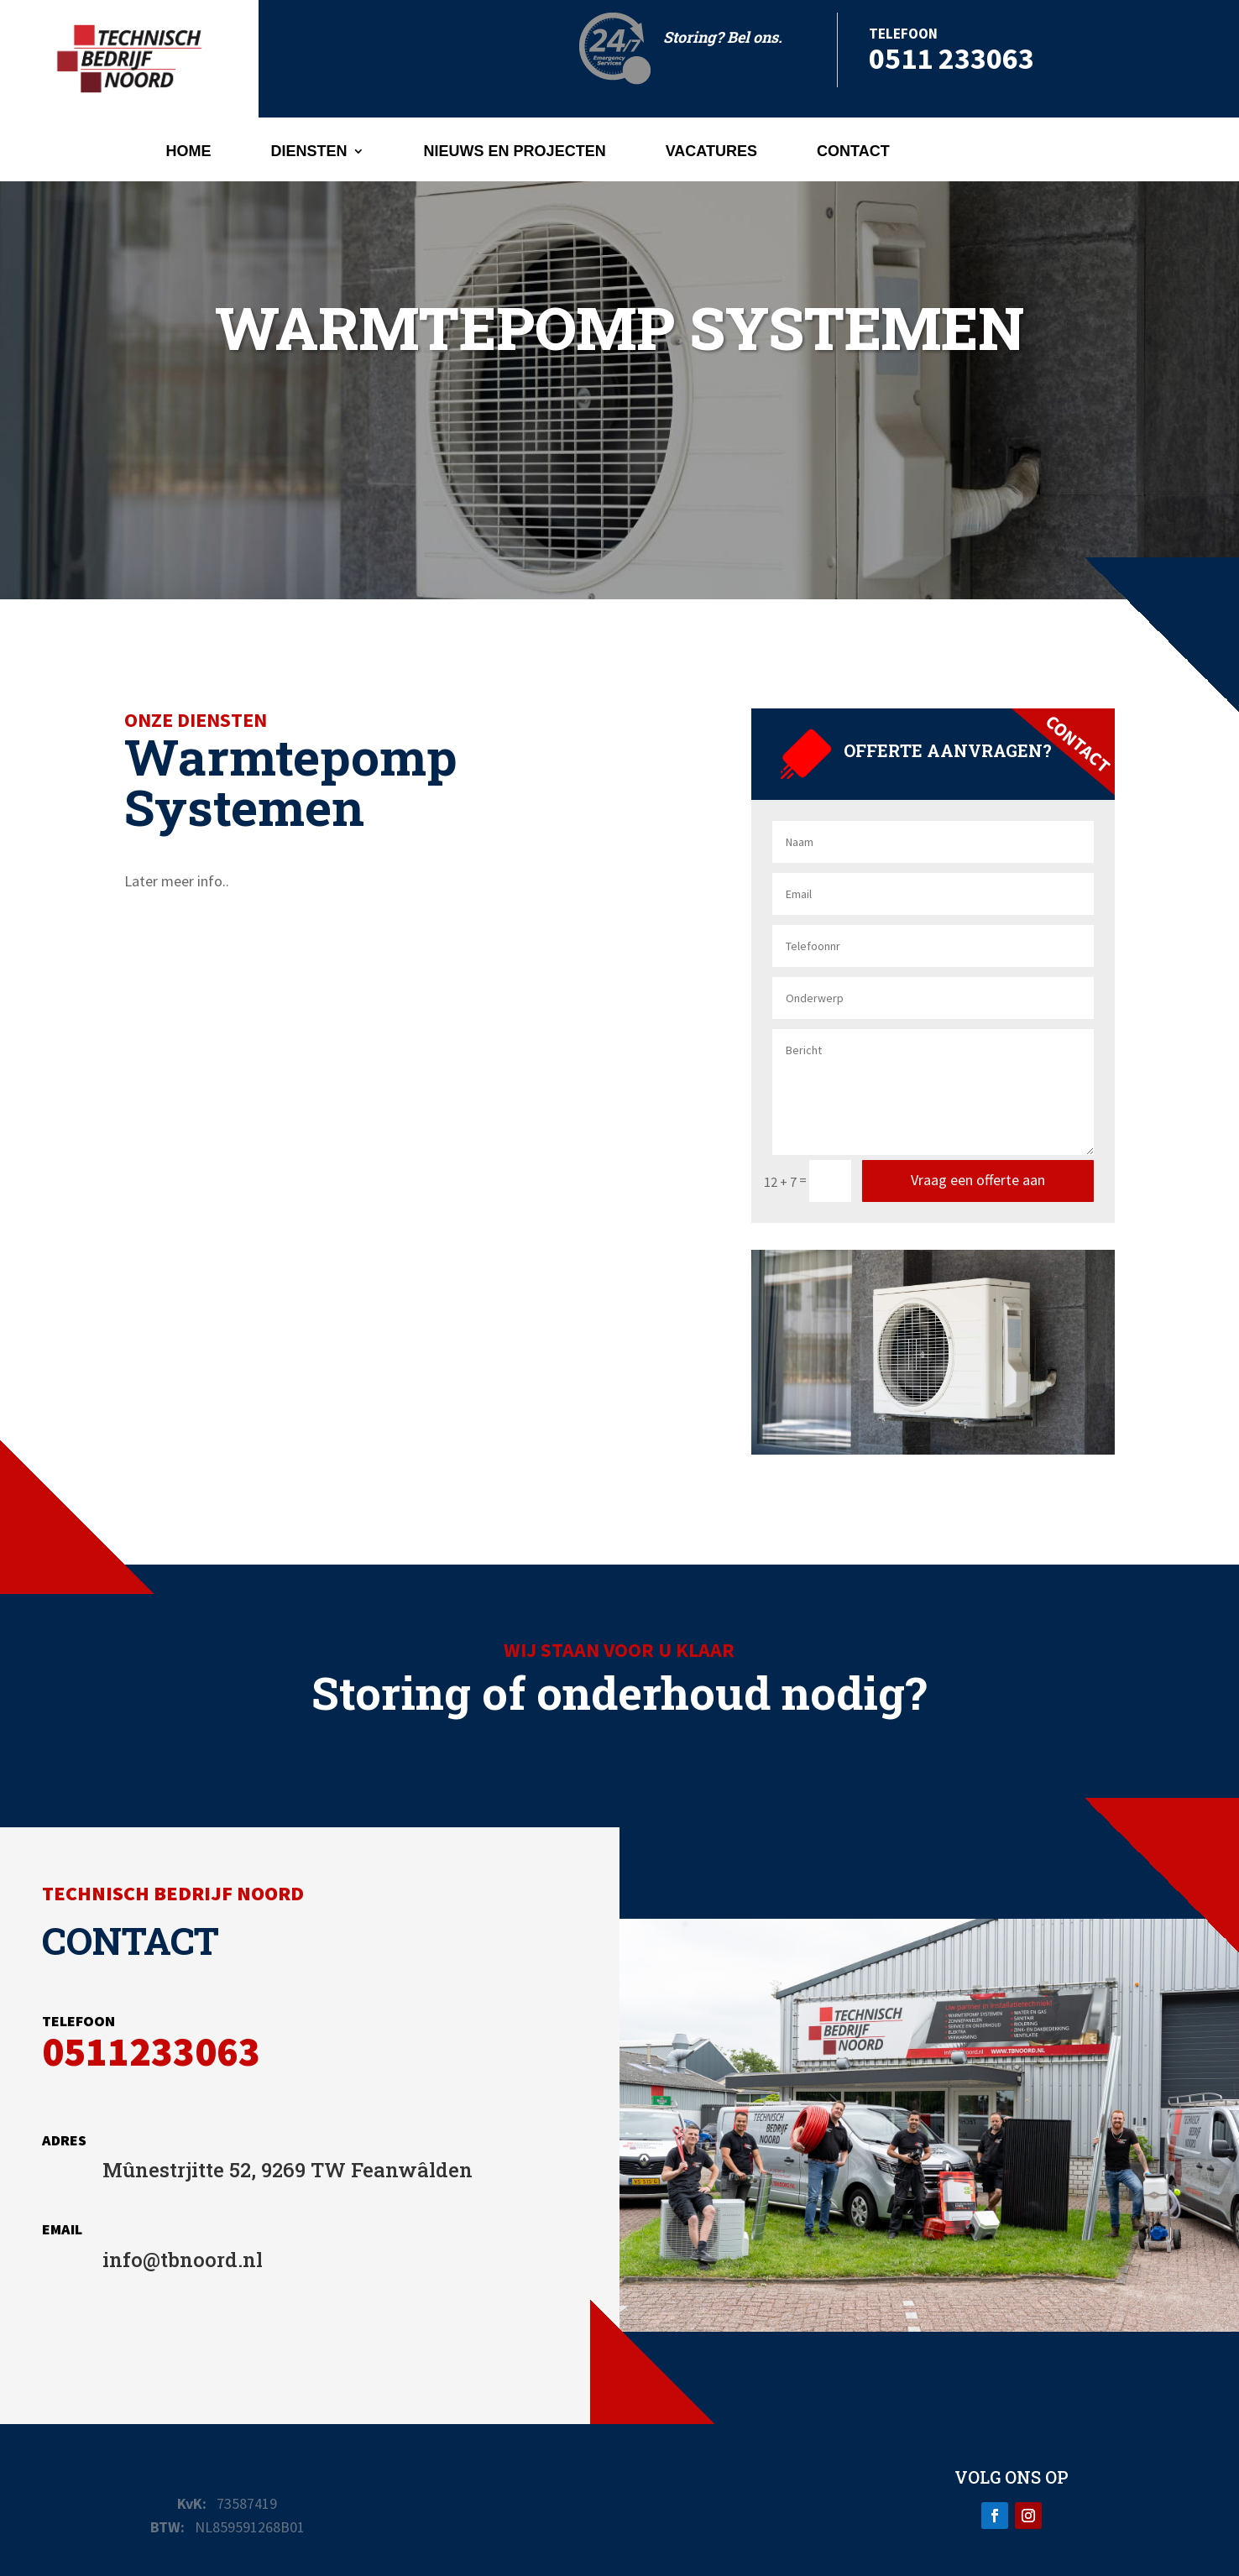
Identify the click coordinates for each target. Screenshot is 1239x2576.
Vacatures (711, 152)
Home (189, 152)
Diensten (309, 152)
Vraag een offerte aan (978, 1179)
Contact (853, 152)
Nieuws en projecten (515, 152)
